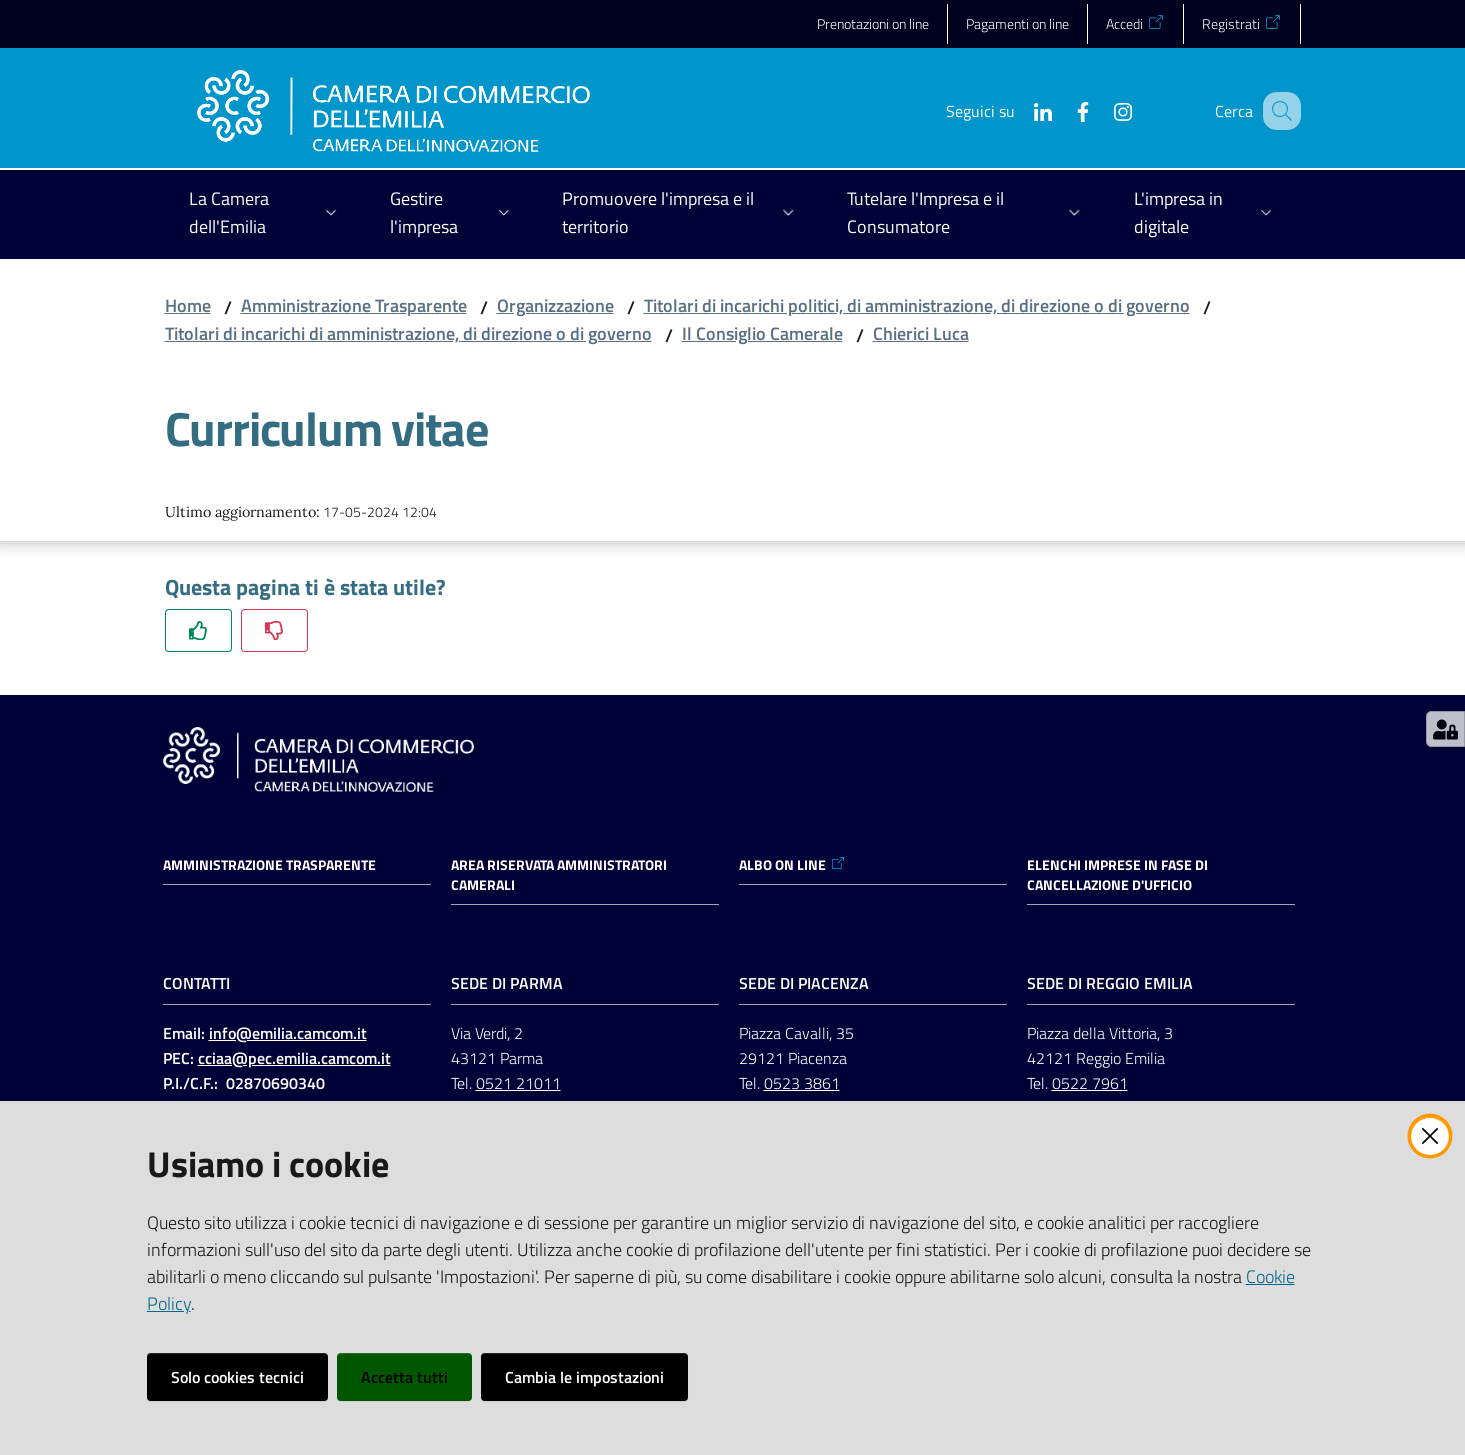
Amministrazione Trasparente (354, 305)
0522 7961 (1090, 1083)
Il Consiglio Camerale (762, 333)
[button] (1277, 111)
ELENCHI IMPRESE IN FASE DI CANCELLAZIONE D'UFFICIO (1117, 875)
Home (188, 305)
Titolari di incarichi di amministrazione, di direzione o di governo (408, 333)
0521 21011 (518, 1083)
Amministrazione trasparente (269, 865)
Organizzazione (555, 305)
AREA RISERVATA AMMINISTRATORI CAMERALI (559, 875)
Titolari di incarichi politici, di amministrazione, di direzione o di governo (917, 305)
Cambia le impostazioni (584, 1377)
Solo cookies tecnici (237, 1377)
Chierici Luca (921, 333)
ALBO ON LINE (792, 865)
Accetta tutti (404, 1377)
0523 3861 (802, 1083)
